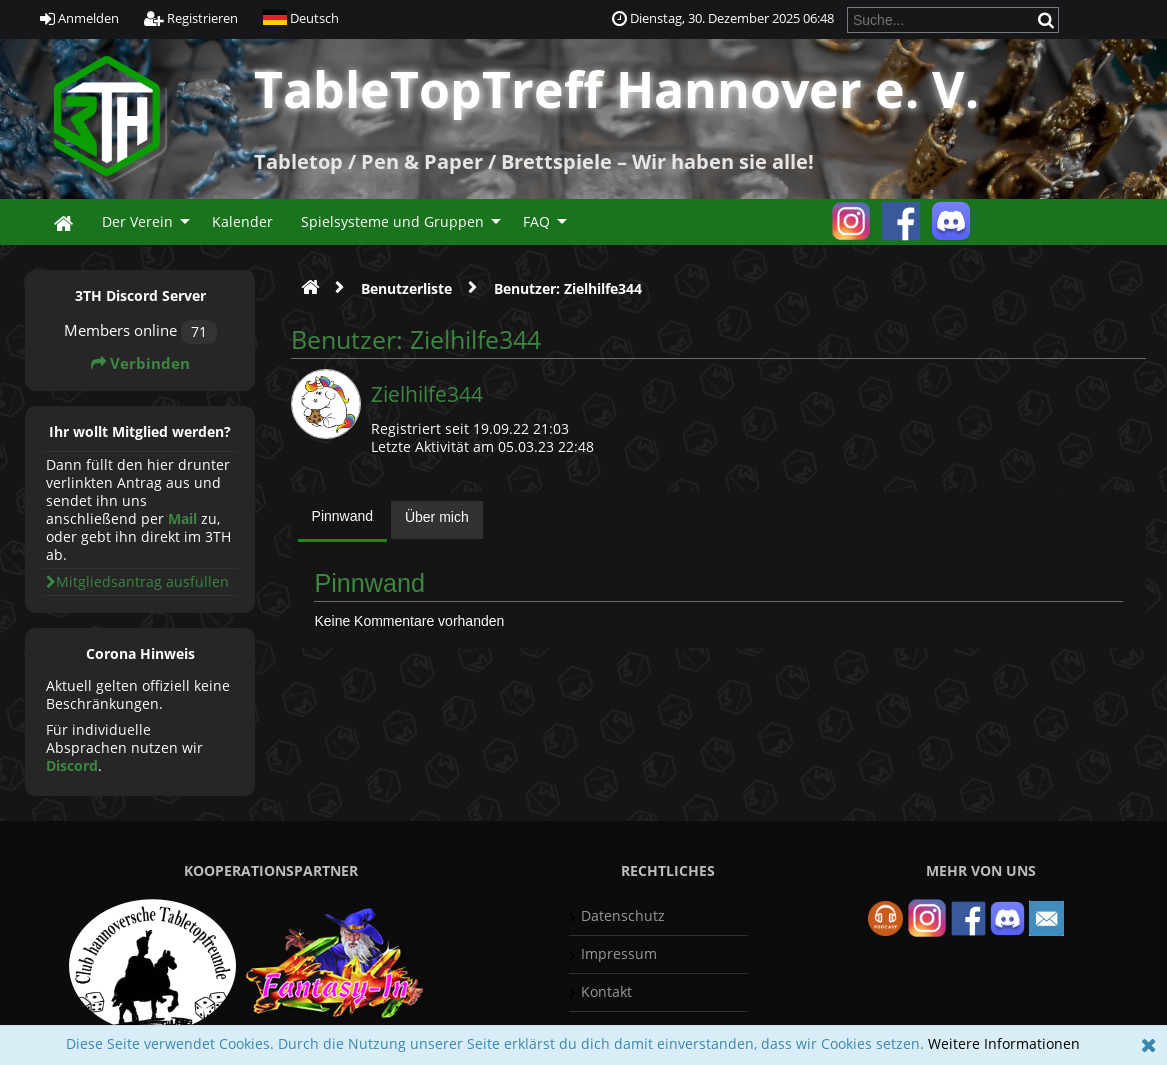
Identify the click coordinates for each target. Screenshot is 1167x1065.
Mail (182, 518)
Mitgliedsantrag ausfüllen (137, 581)
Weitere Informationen (1004, 1043)
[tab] (343, 521)
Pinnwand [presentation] (343, 516)
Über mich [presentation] (437, 517)
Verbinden (140, 363)
